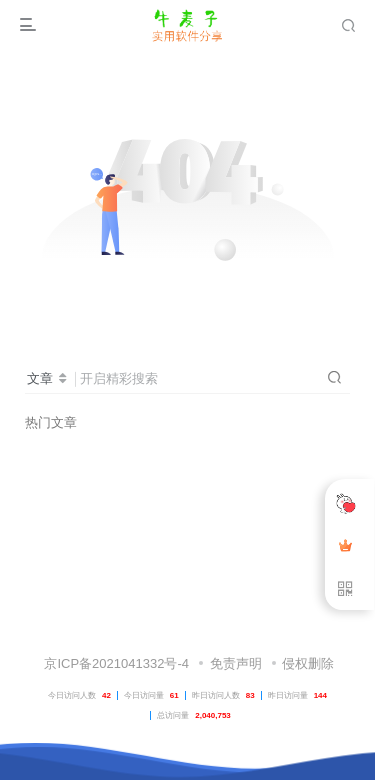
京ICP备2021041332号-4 (115, 663)
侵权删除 (308, 663)
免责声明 (236, 663)
